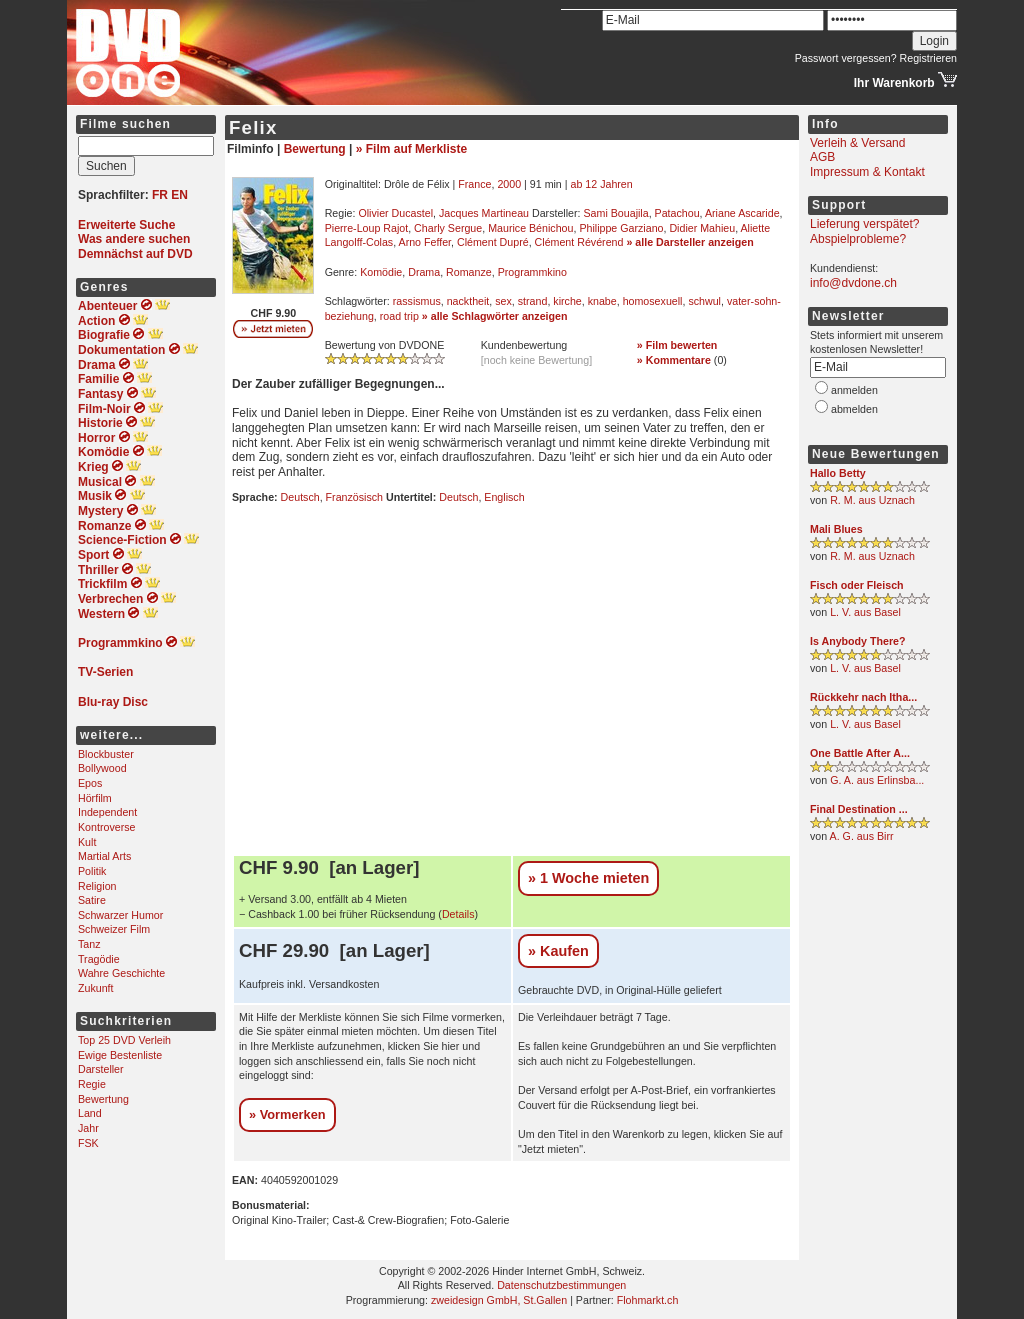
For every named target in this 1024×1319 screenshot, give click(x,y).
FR (160, 195)
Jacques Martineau (484, 213)
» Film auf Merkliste (411, 149)
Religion (97, 886)
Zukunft (96, 988)
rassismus (417, 301)
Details (458, 914)
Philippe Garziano (621, 228)
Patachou (677, 213)
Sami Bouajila (616, 213)
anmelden (854, 390)
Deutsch (300, 497)
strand (533, 301)
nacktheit (468, 301)
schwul (704, 301)
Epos (90, 783)
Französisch (354, 497)
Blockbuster (106, 754)
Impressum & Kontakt (867, 172)
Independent (107, 812)
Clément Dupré (493, 242)
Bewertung (103, 1099)
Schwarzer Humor (120, 915)
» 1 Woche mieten (588, 878)
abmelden (854, 409)
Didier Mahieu (702, 228)
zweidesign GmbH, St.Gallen (499, 1300)
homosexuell (653, 301)
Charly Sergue (448, 228)
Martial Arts (104, 856)
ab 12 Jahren (602, 184)
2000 (509, 184)
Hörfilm (95, 798)
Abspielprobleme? (858, 239)
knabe (602, 301)
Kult (87, 842)
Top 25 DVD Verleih (124, 1040)
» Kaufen (558, 951)
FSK (88, 1143)
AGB (822, 157)
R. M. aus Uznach (872, 500)
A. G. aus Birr (862, 836)
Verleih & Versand (857, 143)
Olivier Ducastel (395, 213)
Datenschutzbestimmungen (561, 1285)
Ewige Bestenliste (120, 1055)
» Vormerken (287, 1114)
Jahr (88, 1128)
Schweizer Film (114, 929)
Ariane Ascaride (742, 213)
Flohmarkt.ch (648, 1300)
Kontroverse (106, 827)
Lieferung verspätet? (864, 224)
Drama (424, 272)
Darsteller (101, 1069)
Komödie (381, 272)
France (474, 184)
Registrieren (928, 58)
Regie (92, 1084)
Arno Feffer (425, 242)
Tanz (89, 944)
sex (503, 301)
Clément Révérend (579, 242)
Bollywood (102, 768)
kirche (567, 301)
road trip (399, 316)
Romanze (469, 272)
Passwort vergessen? (846, 58)
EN (179, 195)
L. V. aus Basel (865, 612)
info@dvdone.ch (853, 283)
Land (90, 1113)
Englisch (504, 497)
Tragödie (99, 959)
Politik (92, 871)
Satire (92, 900)
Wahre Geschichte (121, 973)
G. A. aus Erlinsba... (877, 780)
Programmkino (532, 272)
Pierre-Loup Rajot (367, 228)
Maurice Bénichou (530, 228)
